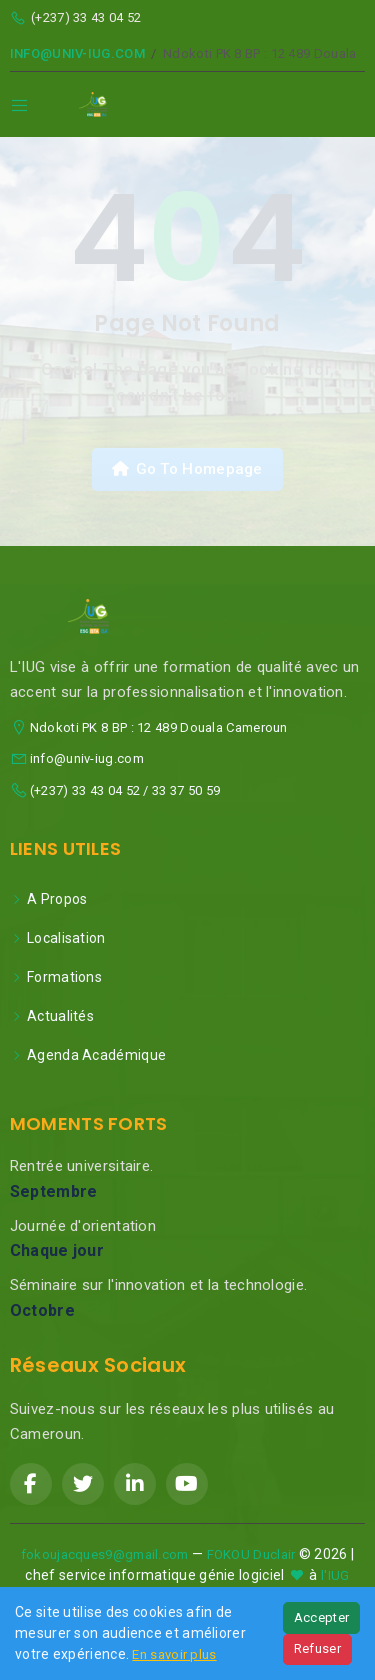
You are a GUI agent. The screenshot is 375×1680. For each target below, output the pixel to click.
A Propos (49, 899)
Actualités (52, 1016)
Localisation (58, 938)
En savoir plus (174, 1654)
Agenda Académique (88, 1055)
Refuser (317, 1648)
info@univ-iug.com (77, 53)
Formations (56, 977)
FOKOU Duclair (251, 1554)
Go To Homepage (187, 469)
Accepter (321, 1617)
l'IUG (335, 1575)
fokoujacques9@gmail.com (105, 1554)
